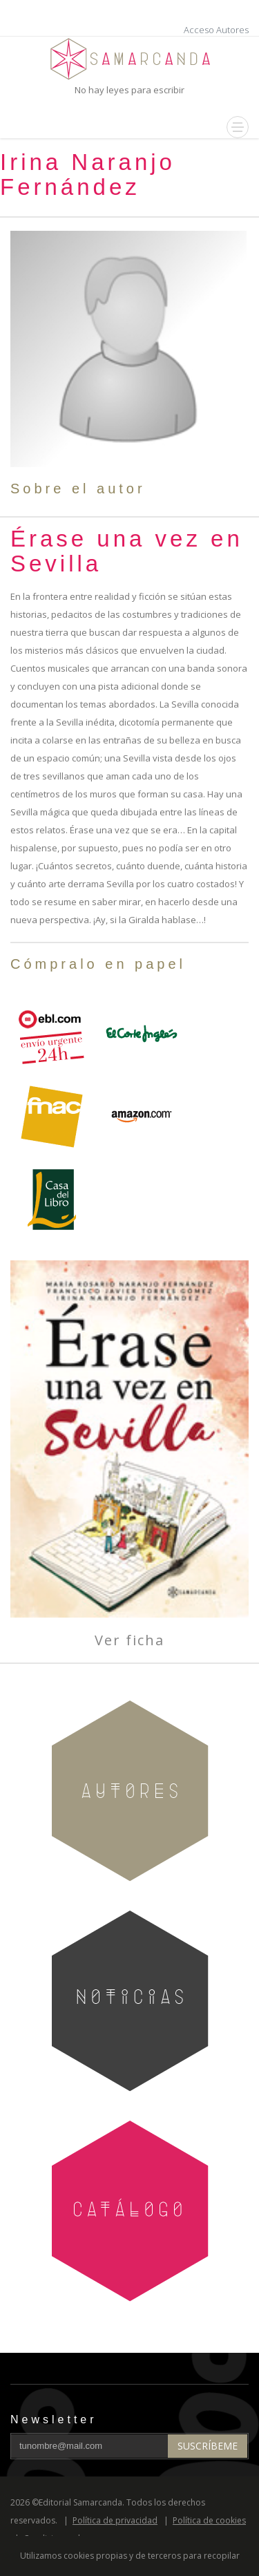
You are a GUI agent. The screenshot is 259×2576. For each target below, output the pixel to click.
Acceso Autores (216, 30)
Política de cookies (209, 2520)
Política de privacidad (115, 2520)
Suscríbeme (208, 2445)
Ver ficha (129, 1640)
